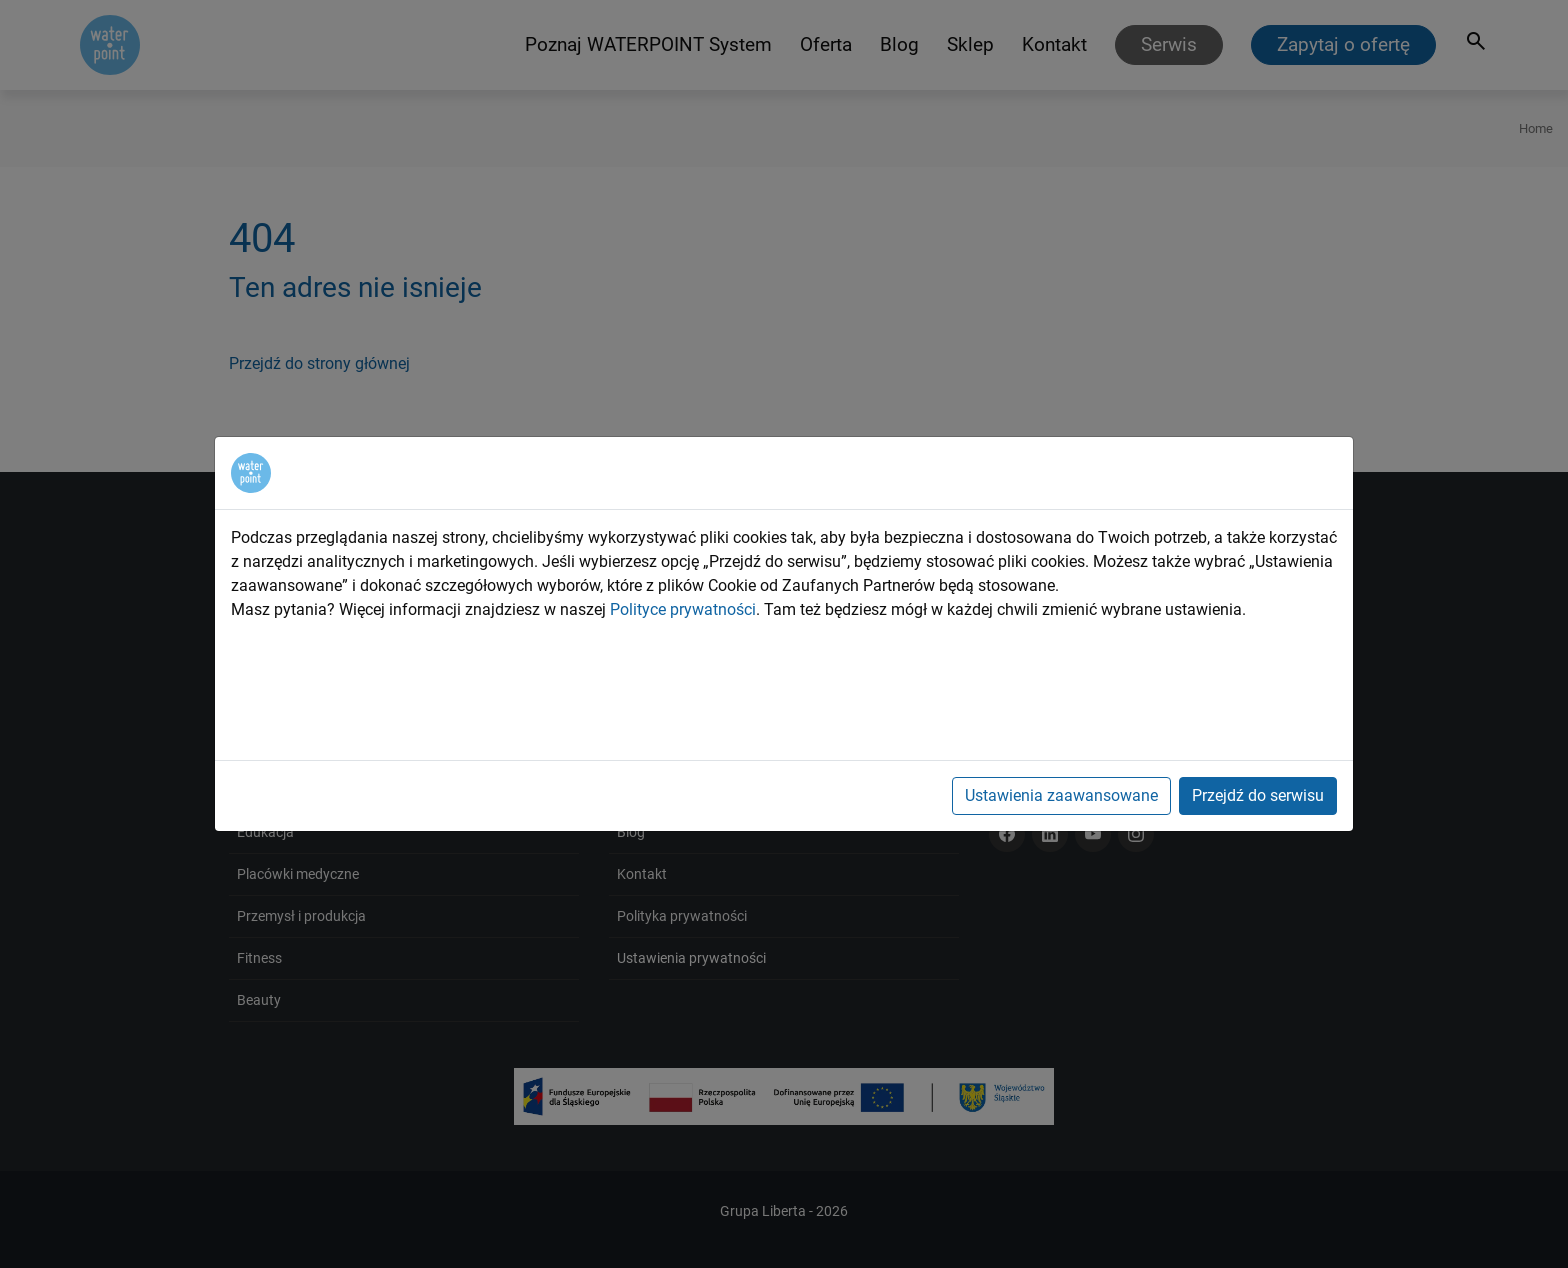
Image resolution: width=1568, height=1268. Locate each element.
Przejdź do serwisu (1258, 795)
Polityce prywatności (683, 609)
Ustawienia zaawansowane (1061, 795)
